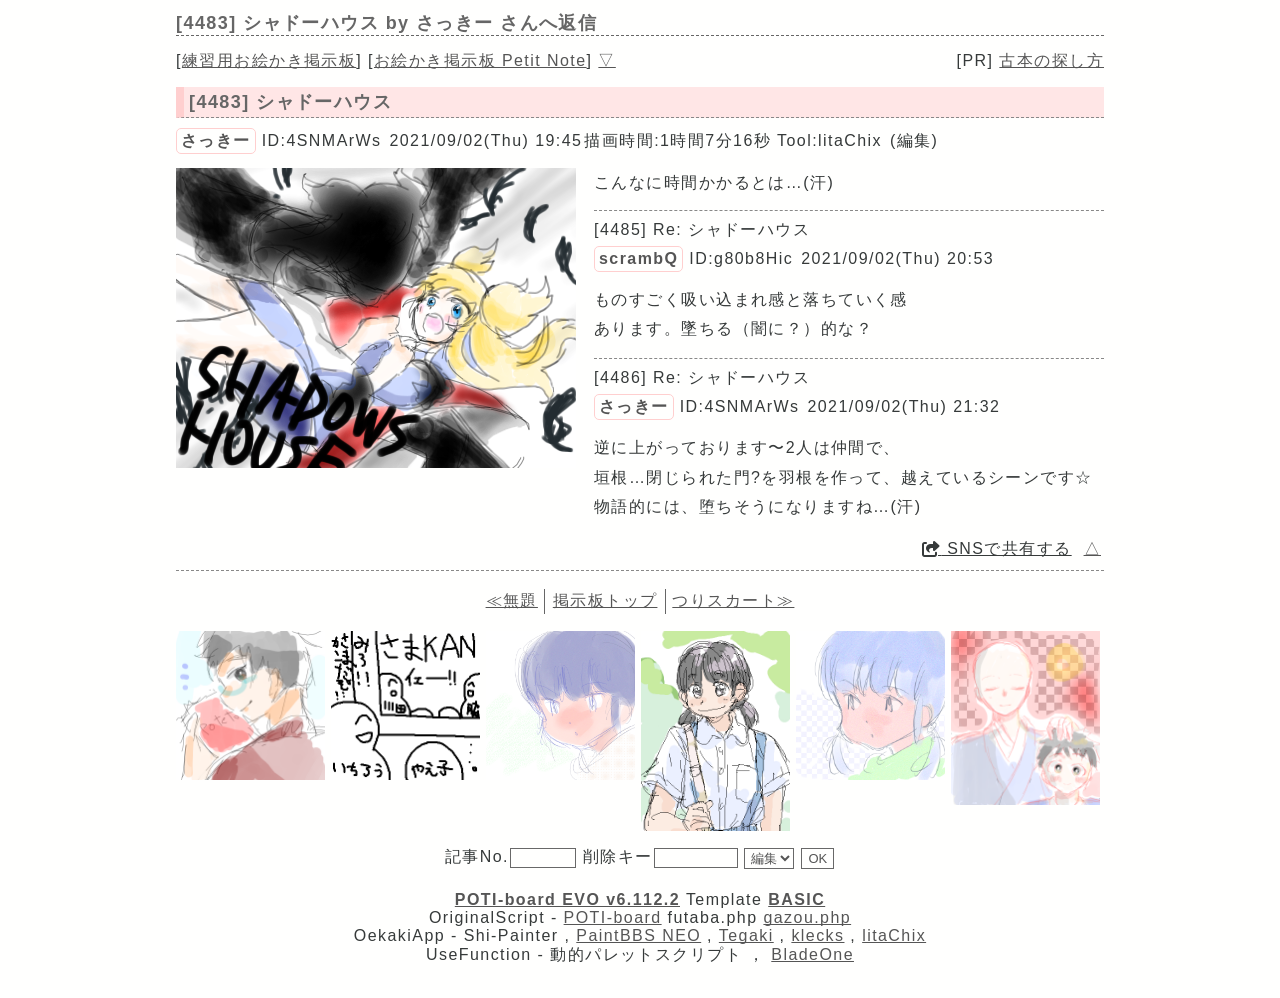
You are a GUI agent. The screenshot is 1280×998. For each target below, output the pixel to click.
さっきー (216, 140)
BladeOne (812, 954)
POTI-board (613, 917)
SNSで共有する (997, 548)
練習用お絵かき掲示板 (269, 60)
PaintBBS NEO (638, 935)
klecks (817, 935)
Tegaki (746, 935)
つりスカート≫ (733, 600)
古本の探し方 (1051, 60)
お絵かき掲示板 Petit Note (480, 60)
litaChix (894, 935)
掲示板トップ (605, 600)
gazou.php (807, 917)
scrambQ (638, 258)
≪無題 (512, 600)
